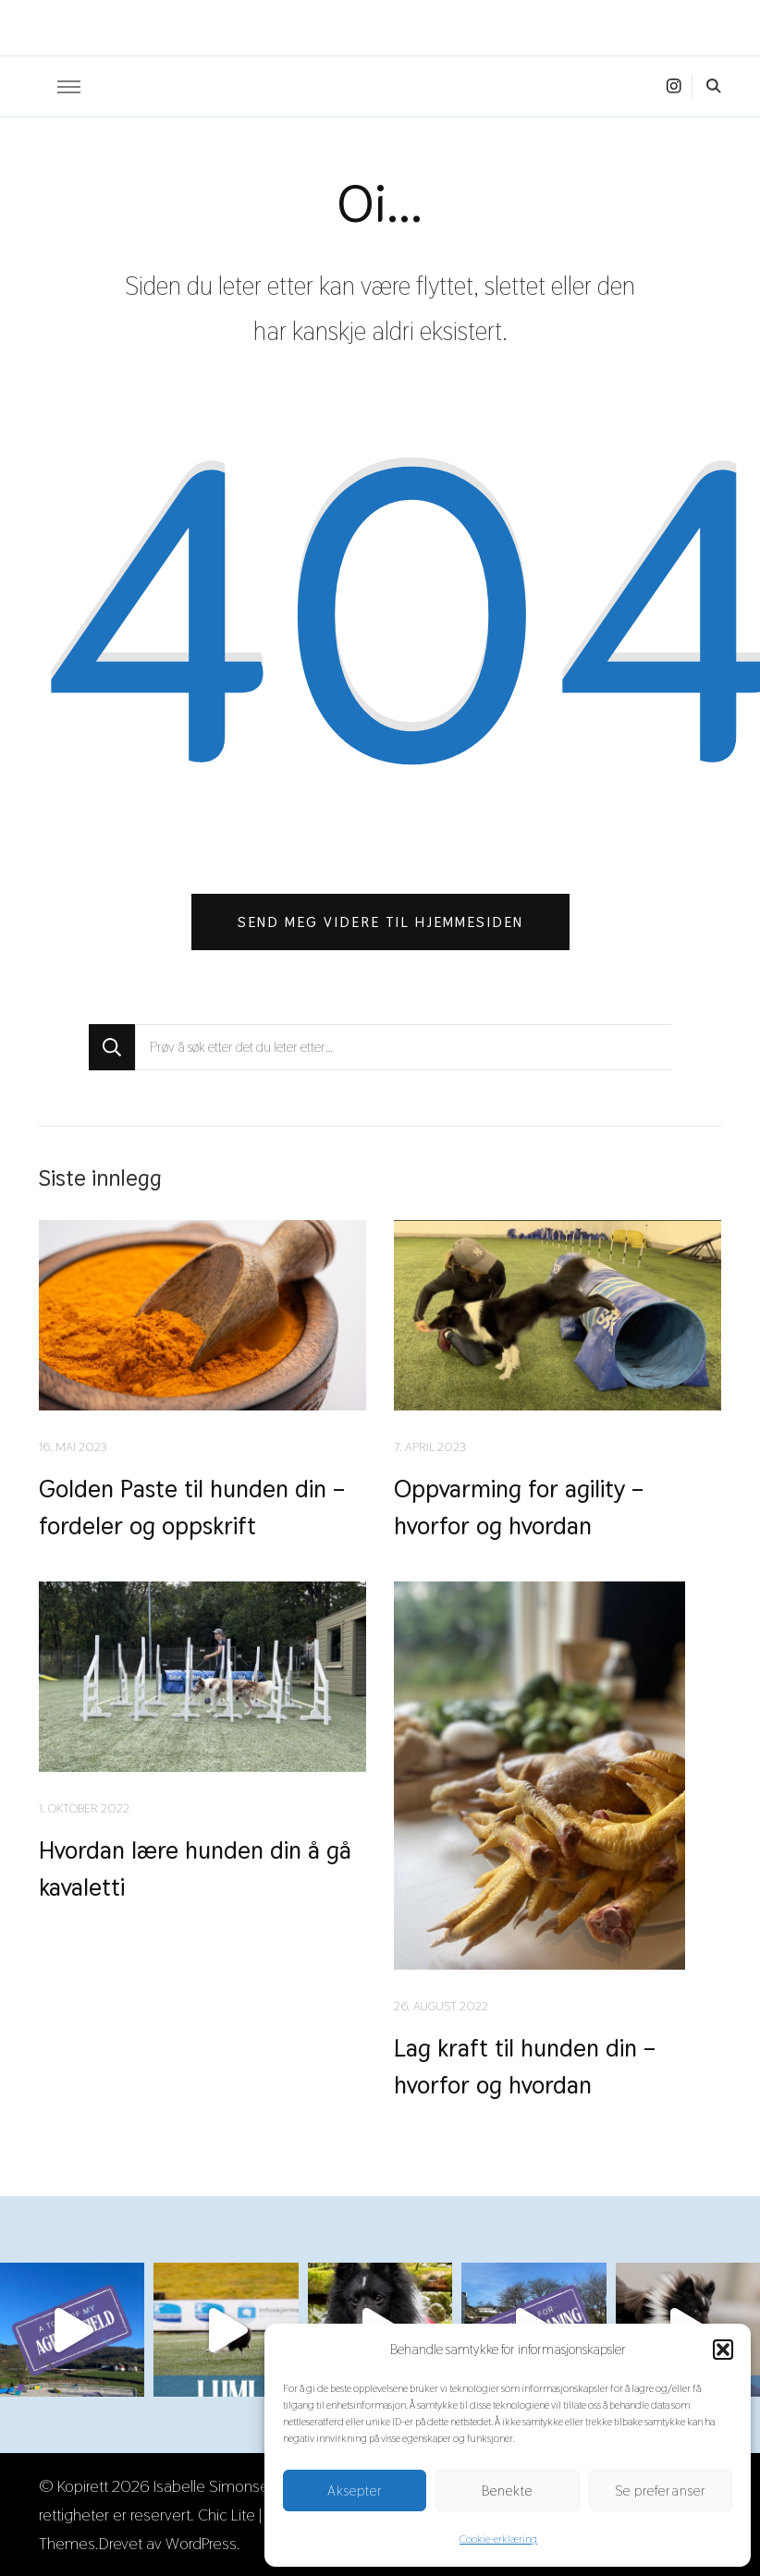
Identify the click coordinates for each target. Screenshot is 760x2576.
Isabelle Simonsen (215, 2486)
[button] (723, 2349)
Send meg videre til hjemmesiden (380, 922)
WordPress (201, 2543)
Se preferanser (660, 2490)
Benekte (507, 2490)
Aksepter (355, 2490)
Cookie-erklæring (498, 2539)
